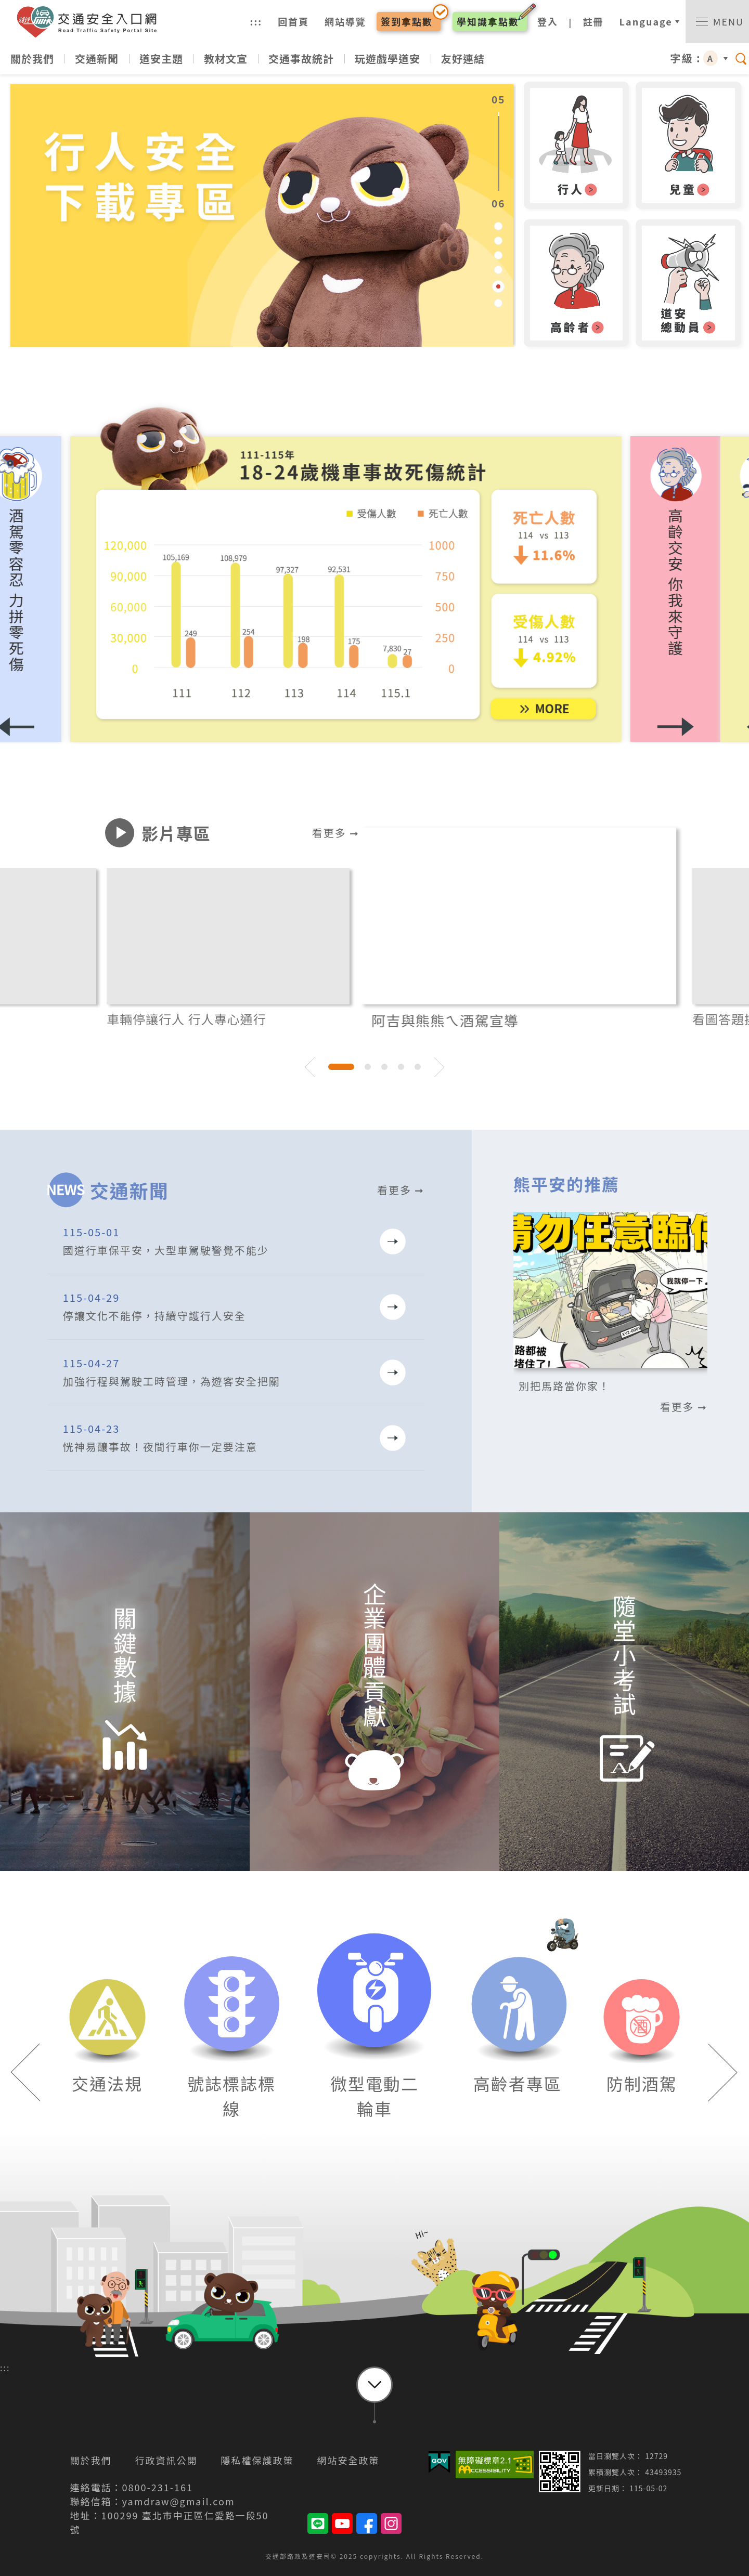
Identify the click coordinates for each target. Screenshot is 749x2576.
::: (256, 21)
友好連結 (463, 58)
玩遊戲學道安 (387, 58)
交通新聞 (97, 58)
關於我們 (32, 58)
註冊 (593, 21)
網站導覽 (345, 21)
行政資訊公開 (166, 2460)
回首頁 (293, 21)
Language (646, 21)
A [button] (710, 58)
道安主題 (161, 58)
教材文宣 (226, 58)
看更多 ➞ (335, 832)
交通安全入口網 (91, 22)
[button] (704, 589)
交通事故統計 (301, 58)
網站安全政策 (348, 2460)
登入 (547, 21)
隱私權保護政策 (257, 2460)
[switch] (717, 21)
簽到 (407, 21)
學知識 (488, 21)
